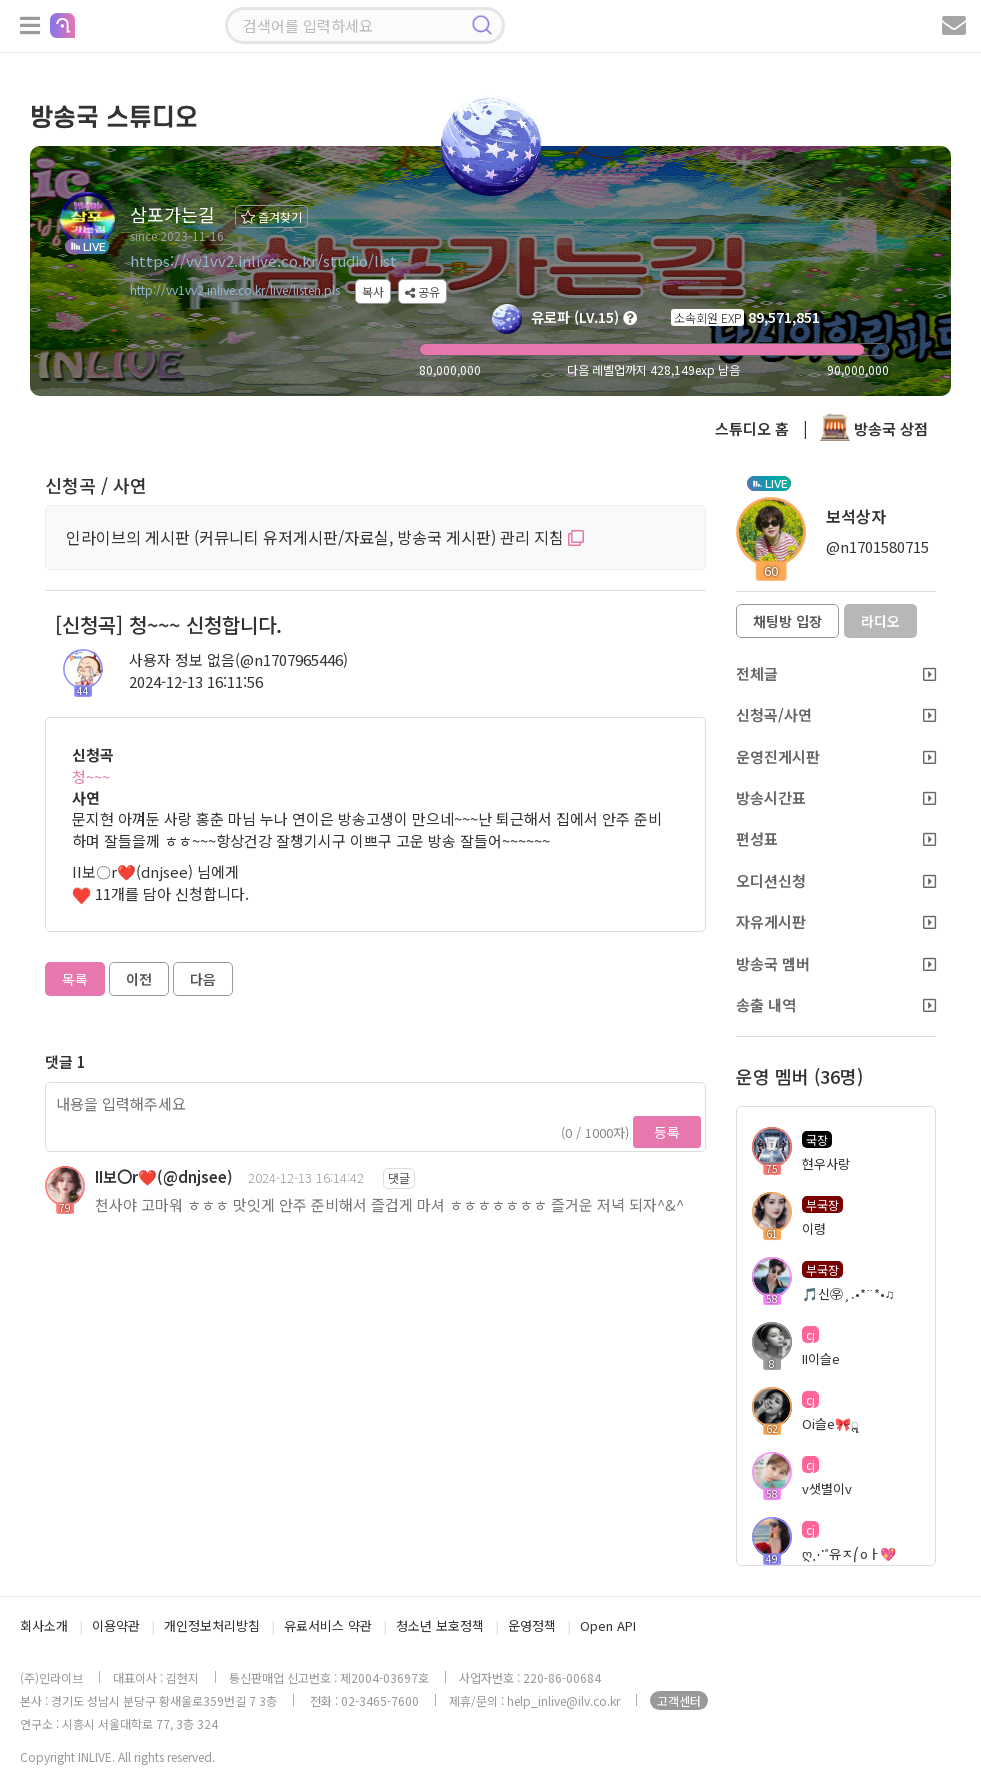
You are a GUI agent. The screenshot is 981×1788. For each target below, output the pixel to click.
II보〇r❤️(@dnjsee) (164, 1176)
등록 (667, 1132)
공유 (422, 291)
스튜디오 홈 (752, 428)
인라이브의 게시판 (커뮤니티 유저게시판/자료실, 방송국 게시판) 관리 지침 (325, 537)
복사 (373, 291)
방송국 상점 (874, 428)
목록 (75, 979)
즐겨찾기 (271, 216)
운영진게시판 (836, 756)
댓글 (399, 1177)
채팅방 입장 (787, 621)
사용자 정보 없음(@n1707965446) (238, 659)
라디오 (880, 621)
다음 (203, 979)
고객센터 (679, 1700)
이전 (139, 979)
